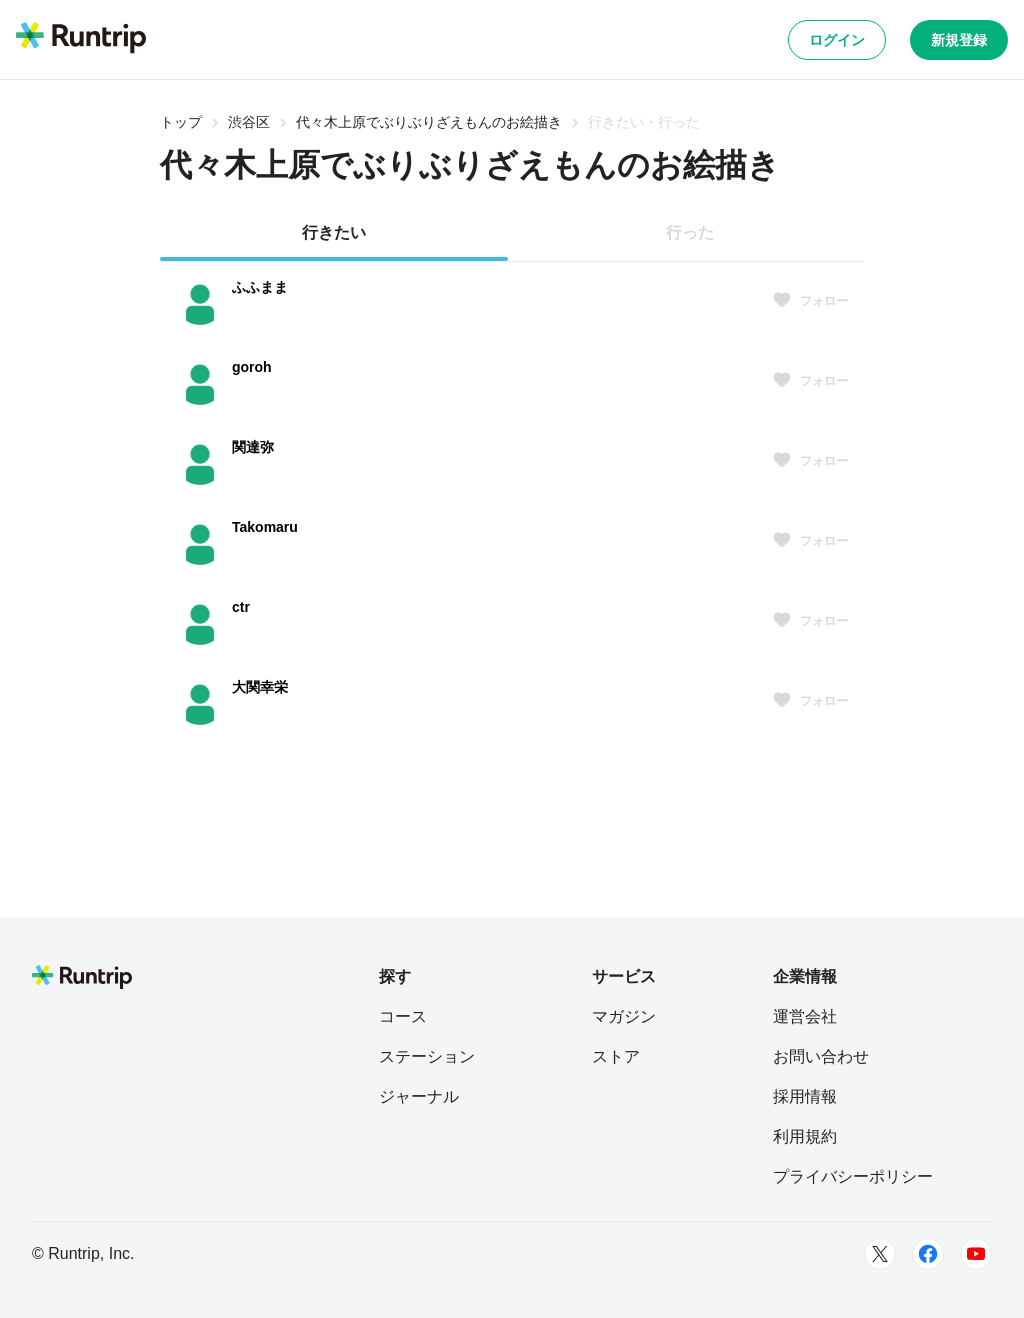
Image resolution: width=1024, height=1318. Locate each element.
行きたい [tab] (334, 232)
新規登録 (959, 40)
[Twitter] (880, 1254)
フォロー (810, 301)
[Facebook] (928, 1254)
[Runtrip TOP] (81, 39)
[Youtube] (976, 1254)
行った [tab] (690, 232)
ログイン (837, 40)
